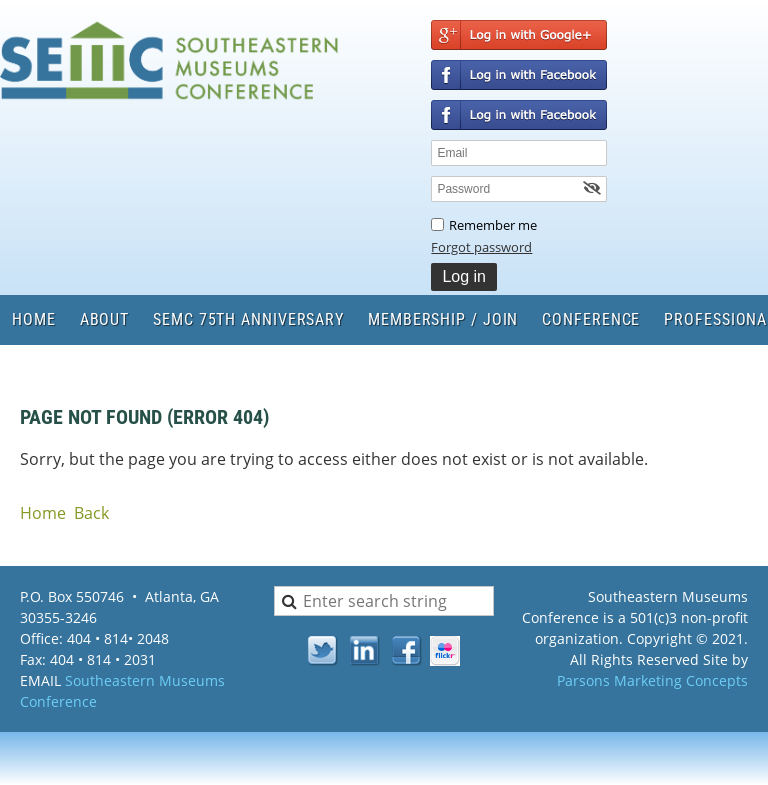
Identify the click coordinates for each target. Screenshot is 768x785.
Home (43, 513)
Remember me (493, 225)
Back (91, 513)
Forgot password (481, 247)
